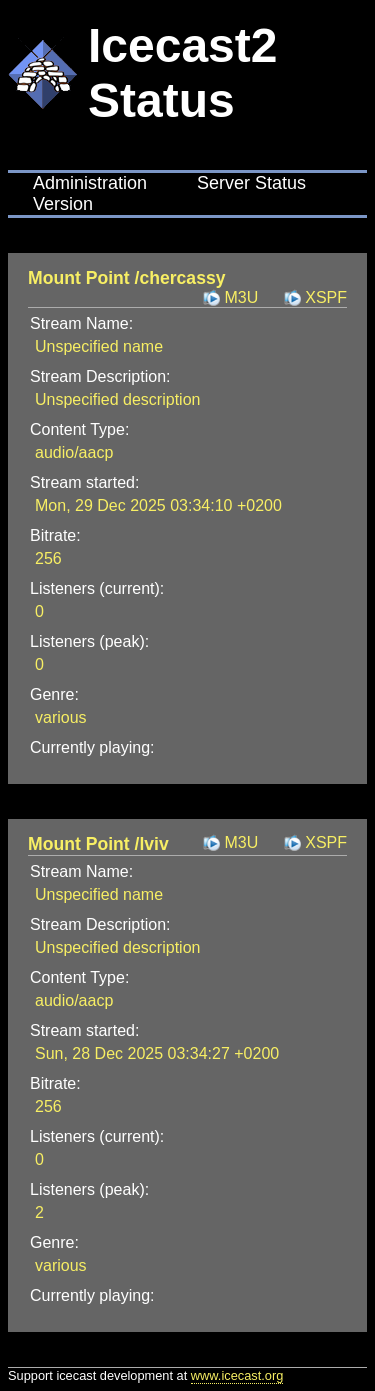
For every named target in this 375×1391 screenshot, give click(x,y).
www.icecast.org (237, 1375)
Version (63, 204)
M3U (241, 297)
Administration (90, 183)
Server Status (251, 183)
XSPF (326, 297)
